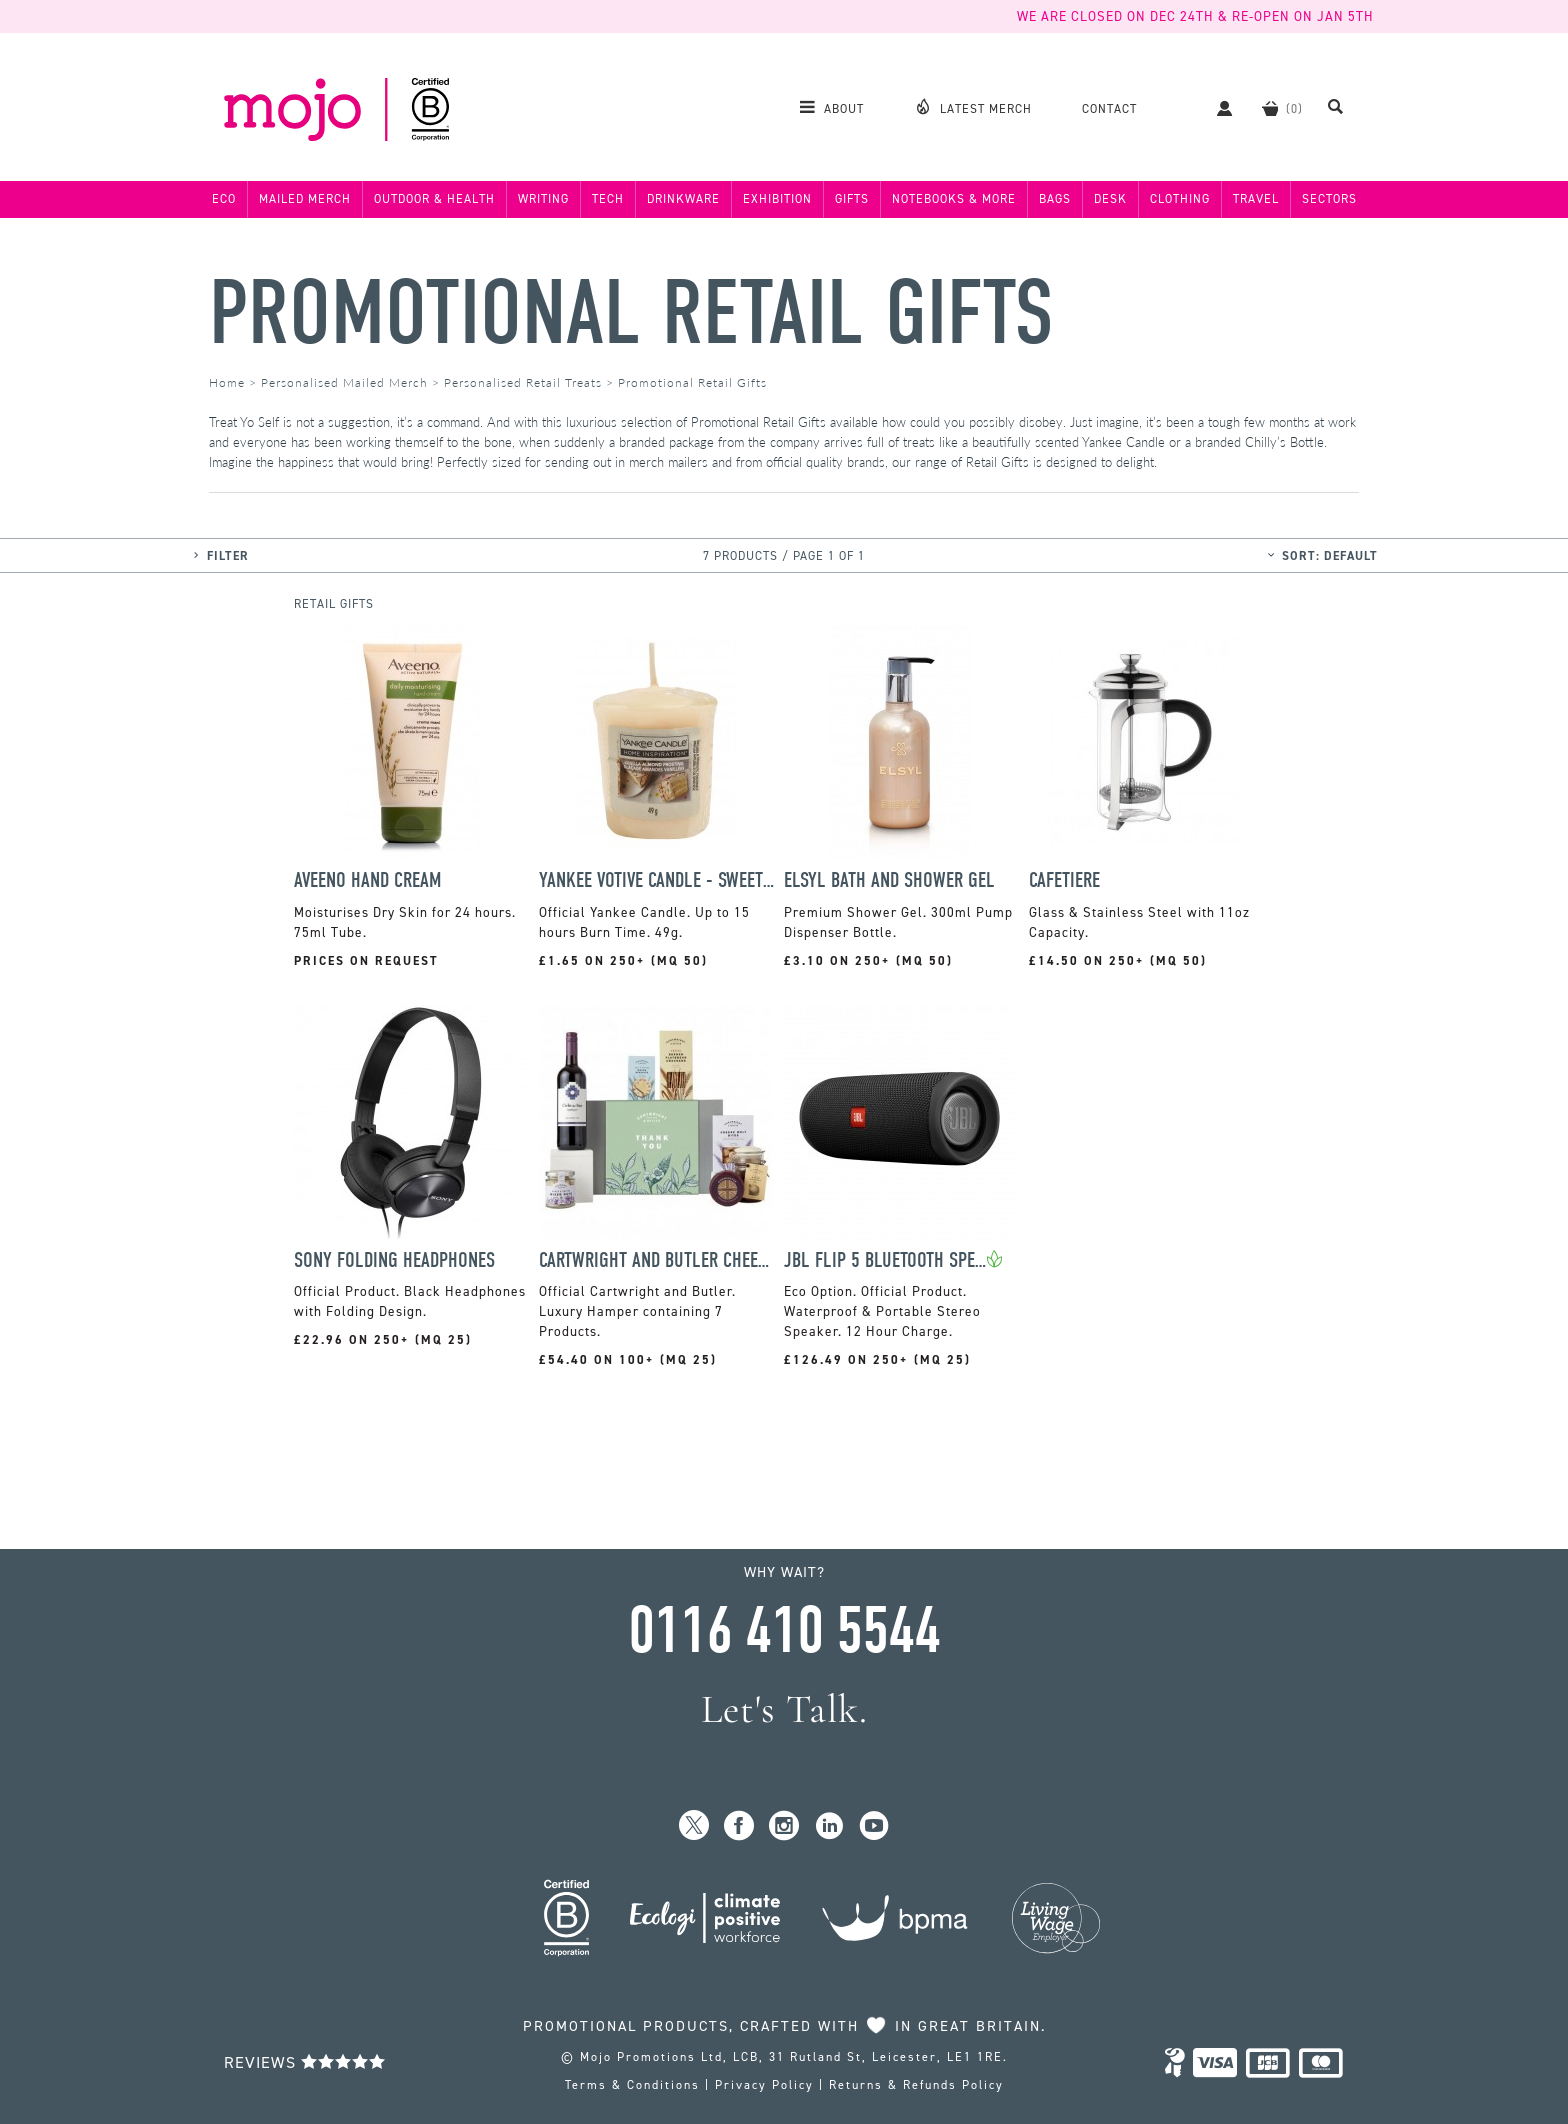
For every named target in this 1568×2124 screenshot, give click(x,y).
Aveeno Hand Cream (367, 880)
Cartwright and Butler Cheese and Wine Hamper (656, 1260)
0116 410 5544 (784, 1631)
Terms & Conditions (632, 2085)
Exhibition (777, 199)
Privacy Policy (764, 2085)
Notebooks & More (954, 199)
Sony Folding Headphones (394, 1260)
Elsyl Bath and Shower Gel (889, 880)
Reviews (305, 2062)
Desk (1110, 199)
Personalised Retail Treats (523, 382)
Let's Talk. (784, 1709)
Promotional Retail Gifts (631, 313)
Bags (1055, 199)
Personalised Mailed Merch (344, 382)
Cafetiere (1064, 880)
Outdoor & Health (434, 199)
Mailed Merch (305, 199)
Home (227, 382)
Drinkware (683, 199)
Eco (224, 199)
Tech (608, 199)
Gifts (852, 199)
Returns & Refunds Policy (916, 2085)
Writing (543, 199)
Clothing (1180, 199)
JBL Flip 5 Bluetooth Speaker (885, 1260)
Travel (1256, 199)
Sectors (1329, 199)
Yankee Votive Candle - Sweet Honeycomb (656, 880)
